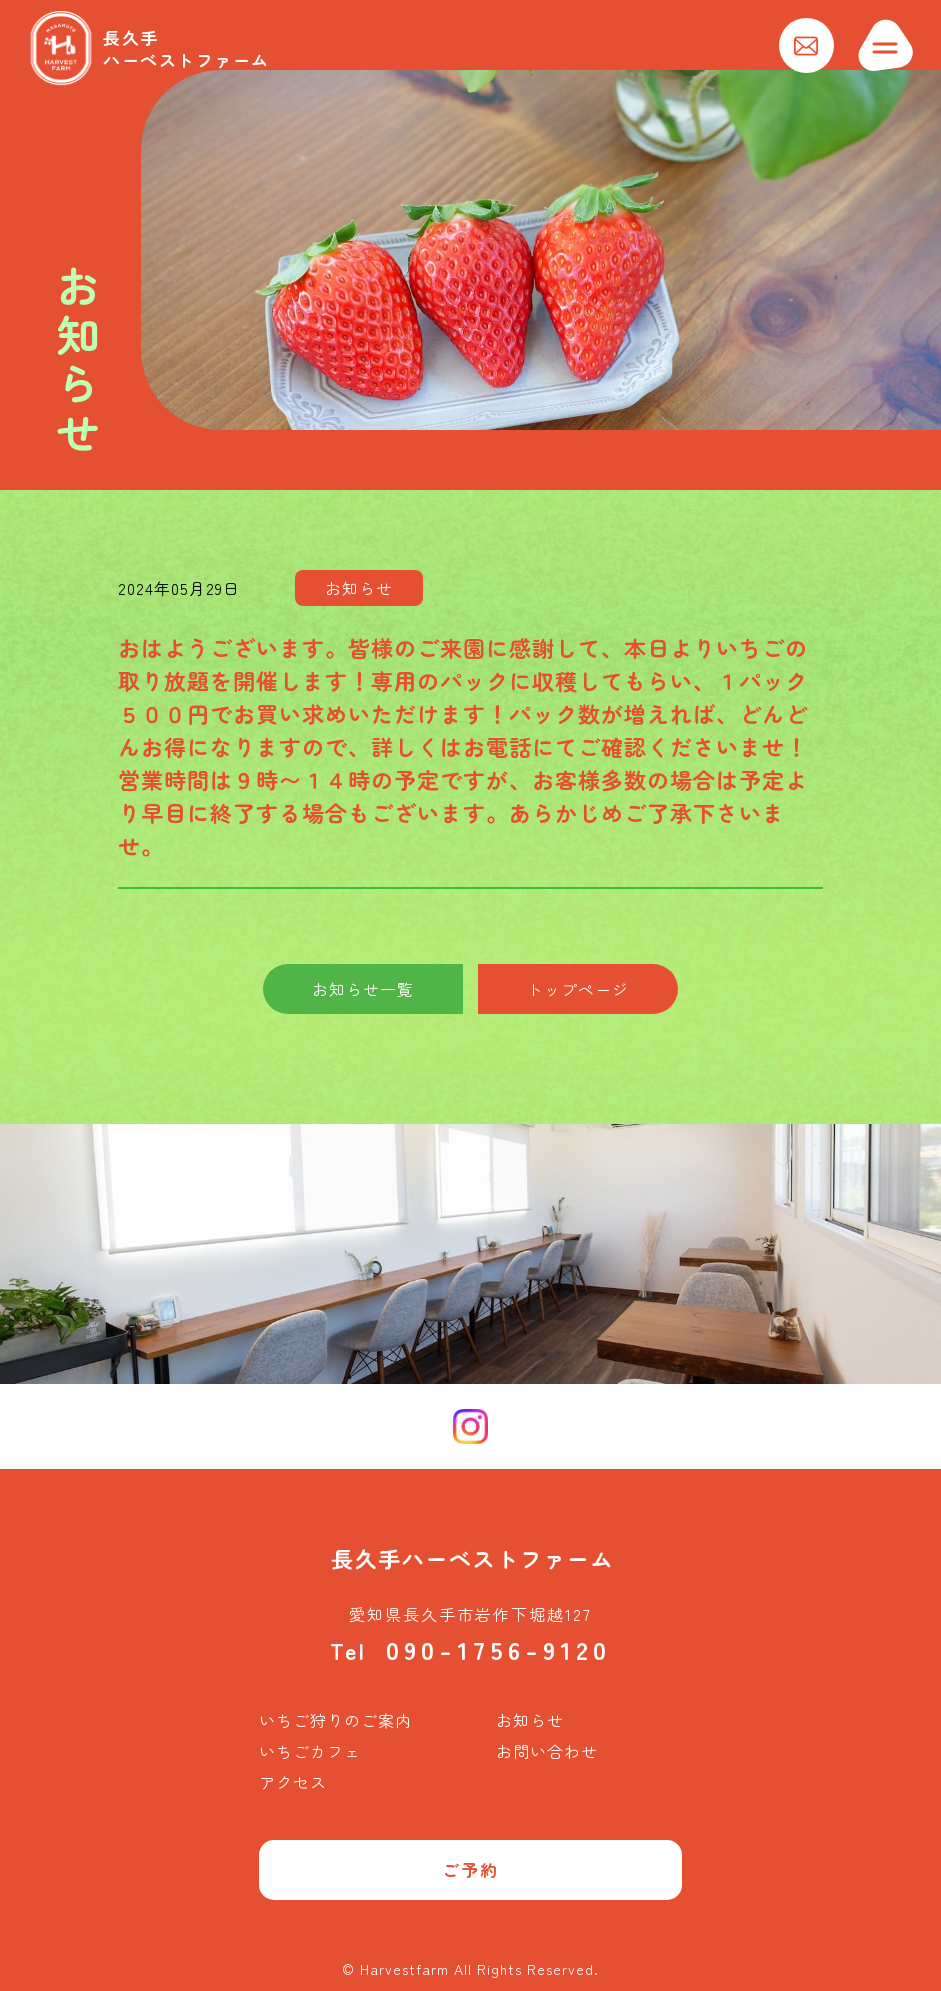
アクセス (293, 1782)
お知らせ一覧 (363, 989)
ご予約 (470, 1869)
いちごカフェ (310, 1751)
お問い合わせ (547, 1751)
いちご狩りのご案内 (335, 1720)
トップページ (578, 989)
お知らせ (530, 1720)
